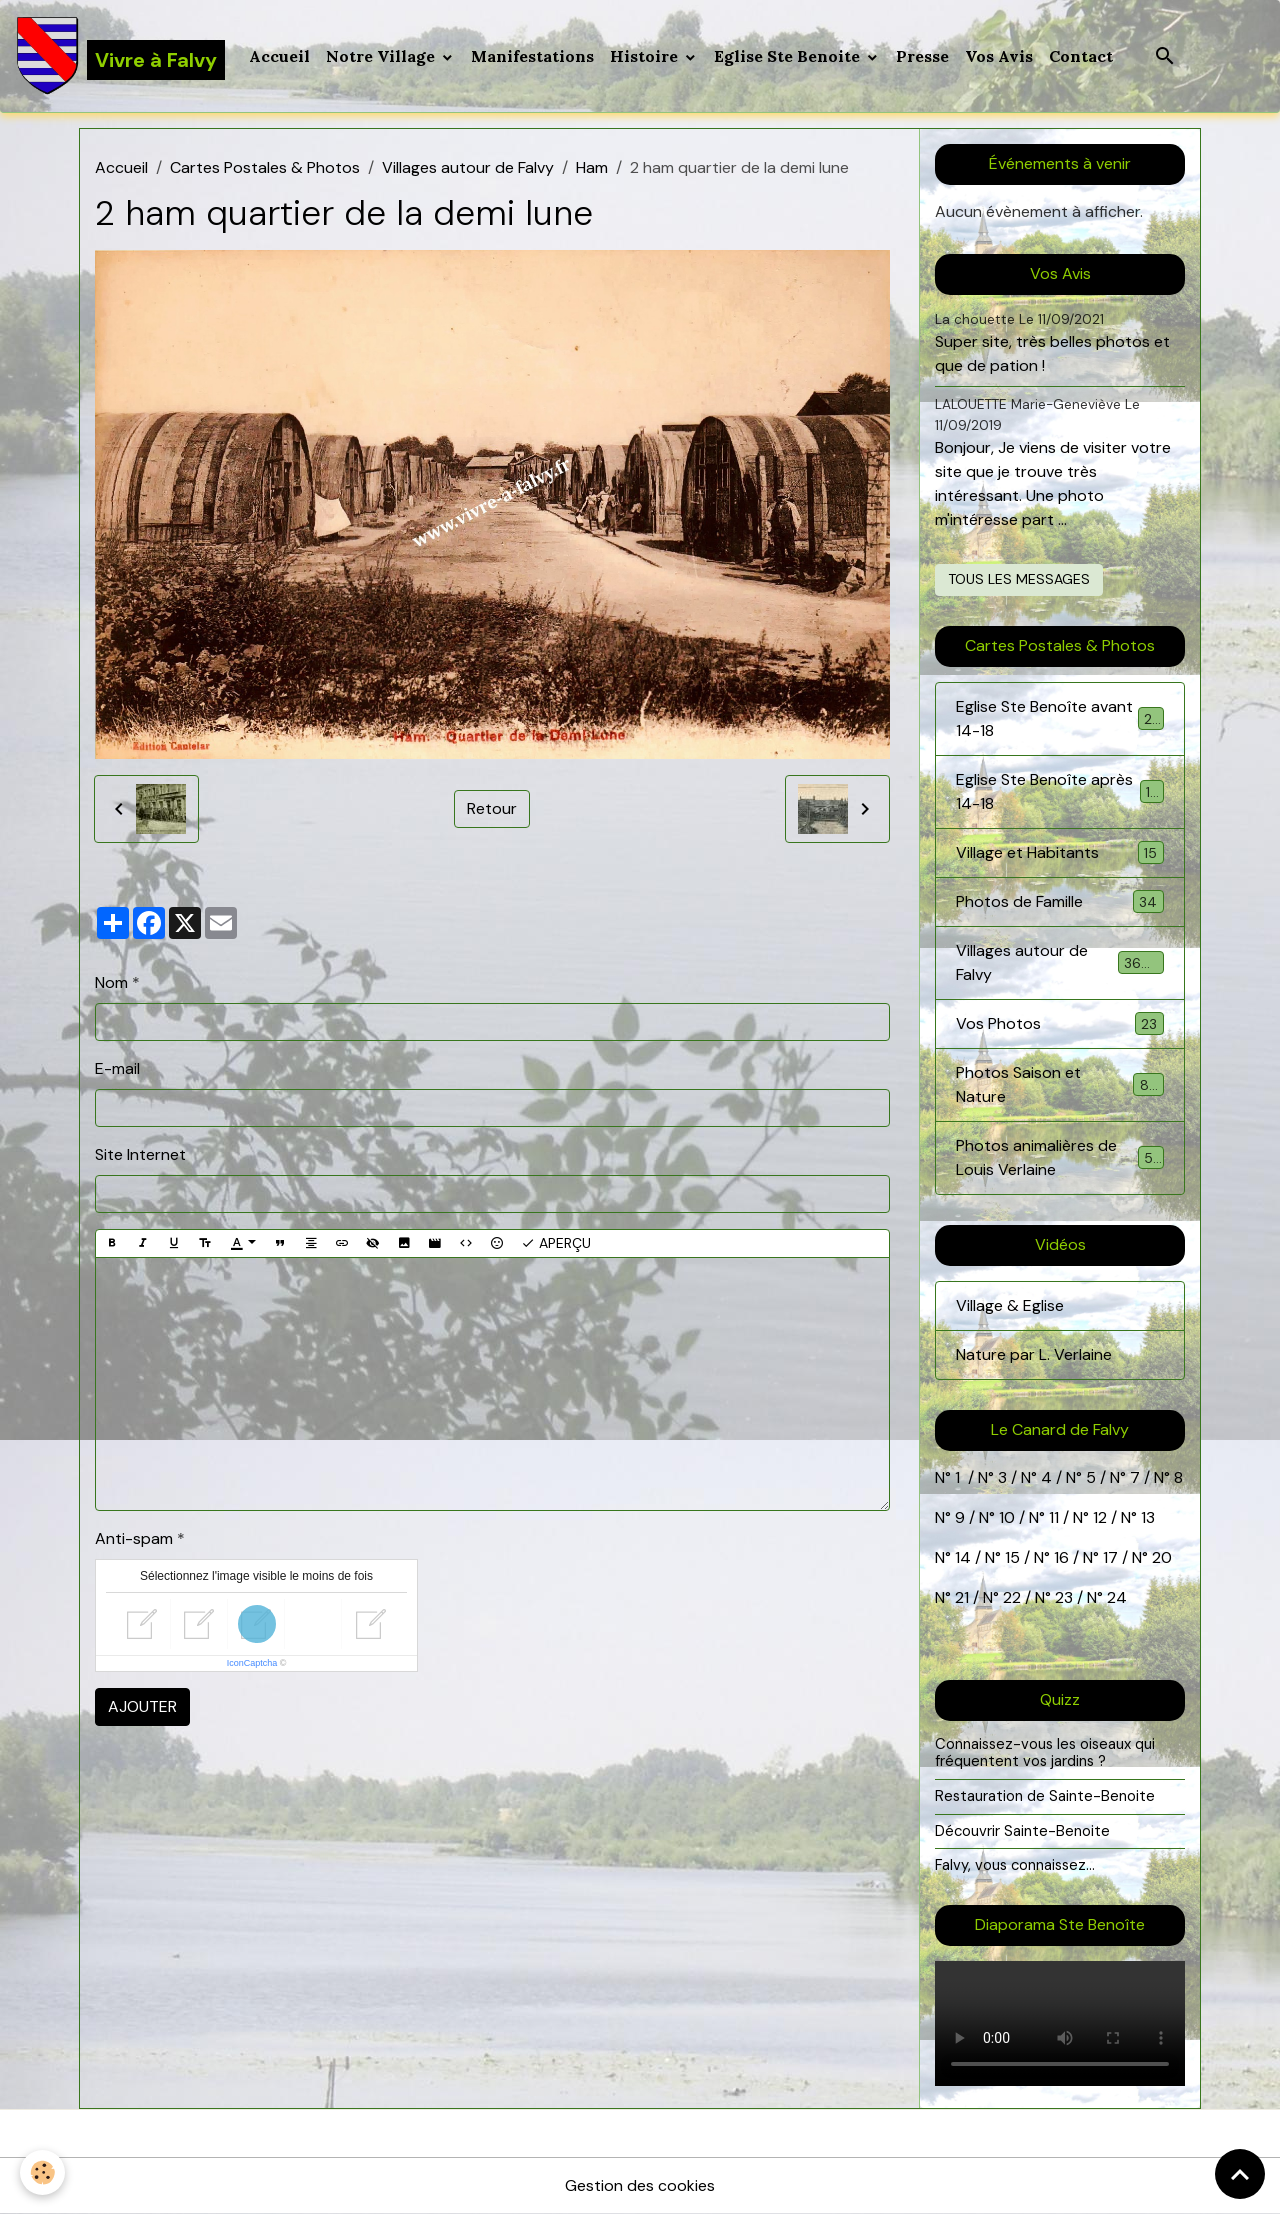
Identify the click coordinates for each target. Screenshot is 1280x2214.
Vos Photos (1060, 1023)
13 (1148, 1517)
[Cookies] (42, 2172)
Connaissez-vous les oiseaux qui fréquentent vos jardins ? (1045, 1753)
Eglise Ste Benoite (789, 56)
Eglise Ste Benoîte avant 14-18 (1060, 718)
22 (1010, 1597)
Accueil (279, 56)
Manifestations (532, 56)
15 (1012, 1557)
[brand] (120, 56)
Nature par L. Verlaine (1034, 1354)
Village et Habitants (1060, 852)
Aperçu (556, 1243)
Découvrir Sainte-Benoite (1022, 1831)
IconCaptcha (252, 1663)
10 (1005, 1517)
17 (1110, 1557)
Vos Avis (999, 56)
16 (1061, 1557)
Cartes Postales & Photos (265, 167)
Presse (922, 56)
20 (1160, 1557)
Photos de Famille (1060, 901)
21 (964, 1597)
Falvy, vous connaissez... (1015, 1865)
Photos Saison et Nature (1060, 1084)
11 (1052, 1517)
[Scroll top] (1240, 2174)
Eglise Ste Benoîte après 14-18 (1060, 791)
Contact (1081, 56)
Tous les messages (1019, 579)
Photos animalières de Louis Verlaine (1060, 1157)
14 (963, 1557)
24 (1115, 1597)
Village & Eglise (1010, 1305)
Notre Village (382, 56)
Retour (492, 808)
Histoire (646, 56)
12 (1102, 1517)
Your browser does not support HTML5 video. (1060, 2023)
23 (1064, 1597)
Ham (592, 167)
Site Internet (140, 1154)
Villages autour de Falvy (468, 167)
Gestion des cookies (640, 2185)
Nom (111, 982)
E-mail (117, 1068)
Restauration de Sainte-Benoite (1045, 1796)
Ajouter (142, 1706)
